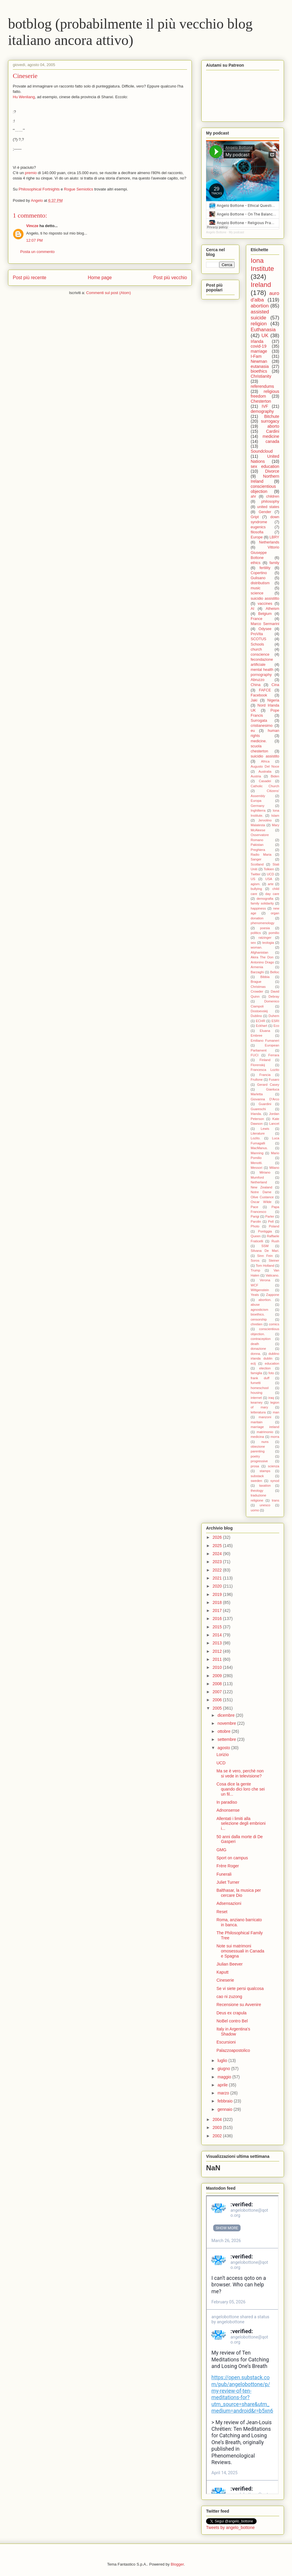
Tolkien (269, 869)
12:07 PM (34, 240)
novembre (227, 1723)
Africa (265, 761)
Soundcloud (262, 451)
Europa (256, 800)
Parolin (256, 1221)
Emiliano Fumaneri (265, 1040)
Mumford (257, 1177)
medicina (257, 1436)
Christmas (258, 986)
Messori (256, 1167)
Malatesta (258, 825)
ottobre (224, 1731)
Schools (257, 644)
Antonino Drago (262, 962)
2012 (218, 1651)
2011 (218, 1659)
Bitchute (271, 416)
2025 (218, 1545)
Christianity (261, 376)
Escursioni (226, 2042)
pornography (261, 675)
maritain (257, 1422)
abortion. (264, 1300)
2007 (218, 1691)
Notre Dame (261, 1192)
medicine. (259, 741)
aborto (273, 426)
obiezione (258, 1446)
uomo (255, 1510)
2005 (218, 1708)
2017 (218, 1610)
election (265, 1368)
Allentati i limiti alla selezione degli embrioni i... (241, 1823)
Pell (271, 1221)
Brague (256, 981)
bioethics (259, 371)
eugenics (258, 527)
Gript (255, 517)
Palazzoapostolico (233, 2050)
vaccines (265, 604)
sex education (265, 466)
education (272, 1363)
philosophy (270, 501)
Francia (264, 1075)
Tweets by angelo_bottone (230, 2527)
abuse (255, 1304)
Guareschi (258, 1109)
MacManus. (259, 1148)
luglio (222, 2060)
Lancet (274, 1123)
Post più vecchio (170, 277)
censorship (259, 1319)
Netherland (259, 1182)
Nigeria (273, 700)
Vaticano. (272, 1275)
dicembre (226, 1715)
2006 (218, 1699)
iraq (271, 1397)
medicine (271, 436)
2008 (218, 1683)
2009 (218, 1675)
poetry (255, 1456)
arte (271, 884)
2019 (218, 1594)
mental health (262, 670)
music (255, 588)
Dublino (256, 1016)
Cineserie (225, 1980)
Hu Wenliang (24, 97)
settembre (227, 1739)
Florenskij (258, 1065)
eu (253, 731)
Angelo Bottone (216, 232)
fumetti (256, 1383)
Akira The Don (262, 957)
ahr (253, 496)
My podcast (236, 232)
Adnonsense (228, 1810)
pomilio (274, 933)
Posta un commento (37, 251)
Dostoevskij (259, 1011)
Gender (265, 512)
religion (259, 324)
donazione (258, 1348)
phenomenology (262, 923)
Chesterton (261, 401)
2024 (218, 1553)
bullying (256, 889)
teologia (268, 942)
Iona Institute (262, 264)
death (255, 1344)
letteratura (258, 1412)
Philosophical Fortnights (39, 189)
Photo (255, 1226)
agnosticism (259, 1309)
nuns (265, 1442)
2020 (218, 1586)
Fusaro (274, 1079)
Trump (255, 1270)
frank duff (260, 1378)
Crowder (257, 991)
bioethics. (258, 1314)
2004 (218, 2119)
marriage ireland (265, 1427)
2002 (218, 2135)
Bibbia (264, 977)
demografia (265, 898)
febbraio (225, 2101)
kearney (257, 1402)
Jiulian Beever (229, 1964)
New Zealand (261, 1187)
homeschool (260, 1388)
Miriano (265, 1172)
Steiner (274, 1260)
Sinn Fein (265, 1255)
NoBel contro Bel (232, 2021)
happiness (258, 908)
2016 (218, 1618)
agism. (255, 884)
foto (271, 1373)
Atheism (273, 609)
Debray (274, 996)
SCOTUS (258, 639)
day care (272, 894)
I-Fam (256, 356)
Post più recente (29, 277)
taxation (265, 1485)
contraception (261, 1339)
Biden (275, 776)
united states (268, 507)
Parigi (255, 1216)
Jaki (254, 700)
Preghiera (258, 850)
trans (275, 1500)
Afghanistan (259, 952)
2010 (218, 1667)
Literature (258, 1133)
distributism (260, 583)
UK (264, 335)
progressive (259, 1461)
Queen (256, 1236)
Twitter (255, 874)
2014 (218, 1635)
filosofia (257, 532)
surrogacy (270, 421)
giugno (224, 2068)
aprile (223, 2085)
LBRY (274, 537)
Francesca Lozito (265, 1069)
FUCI (254, 1055)
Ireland (261, 284)
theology (257, 1490)
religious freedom (265, 394)
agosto (224, 1747)
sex (253, 942)
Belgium (265, 614)
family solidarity (262, 903)
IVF (265, 406)
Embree (256, 1035)
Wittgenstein (260, 1290)
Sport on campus (232, 1857)
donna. (256, 1353)
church (256, 649)
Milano (274, 1167)
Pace (254, 1207)
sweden (256, 1481)
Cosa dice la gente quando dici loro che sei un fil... (240, 1789)
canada (272, 441)
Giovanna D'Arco (265, 1099)
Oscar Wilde (261, 1202)
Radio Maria (261, 854)
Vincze (32, 226)
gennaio (225, 2109)
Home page (100, 277)
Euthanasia (263, 329)
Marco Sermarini (265, 624)
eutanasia (260, 366)
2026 (218, 1537)
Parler (269, 1216)
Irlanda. (256, 1114)
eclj (253, 1363)
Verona (265, 1280)
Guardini (265, 1104)
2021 (218, 1578)
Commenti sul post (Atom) (108, 292)
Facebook (259, 695)
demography (262, 411)
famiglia (256, 1373)
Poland (274, 1226)
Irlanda (257, 341)
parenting (258, 1451)
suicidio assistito (265, 756)
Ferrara (273, 1055)
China (255, 685)
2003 (218, 2127)
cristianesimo (261, 726)
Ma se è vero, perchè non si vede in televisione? (240, 1773)
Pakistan (257, 844)
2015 (218, 1626)
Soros (255, 1260)
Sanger (256, 859)
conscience (260, 654)
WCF (254, 1285)
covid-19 (258, 346)
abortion (260, 306)
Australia (264, 771)
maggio (224, 2076)
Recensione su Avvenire (238, 2004)
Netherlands (269, 542)
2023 (218, 1561)
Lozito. (255, 1138)
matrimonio (265, 1432)
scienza (273, 1466)
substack (257, 1476)
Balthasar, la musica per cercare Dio (238, 1893)
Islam (275, 815)
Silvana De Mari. (265, 1250)
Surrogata (259, 720)
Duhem (274, 1016)
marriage (259, 351)
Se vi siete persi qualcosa (240, 1988)
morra (275, 1436)
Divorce (272, 471)
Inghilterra (258, 810)
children (272, 496)
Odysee (264, 629)
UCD (270, 874)
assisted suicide (260, 315)
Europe (257, 537)
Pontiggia (265, 1231)
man (276, 1412)
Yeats (255, 1294)
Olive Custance (262, 1197)
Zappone (272, 1294)
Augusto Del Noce (265, 766)
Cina (275, 685)
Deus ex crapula (231, 2013)
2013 (218, 1643)
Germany (257, 805)
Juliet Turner (227, 1882)
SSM (265, 1246)
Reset (221, 1911)
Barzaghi (257, 972)
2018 (218, 1602)
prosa (255, 1466)
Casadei (265, 781)
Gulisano (258, 578)
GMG (221, 1849)
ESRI (275, 1021)
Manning (257, 1153)
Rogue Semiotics (78, 189)
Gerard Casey (268, 1084)
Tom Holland (265, 1265)
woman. (256, 947)
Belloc (274, 972)
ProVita (257, 634)
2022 (218, 1570)
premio (31, 173)
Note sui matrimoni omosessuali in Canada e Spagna (240, 1951)
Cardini (272, 431)
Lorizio (222, 1754)
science (257, 593)
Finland (265, 1060)
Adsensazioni (228, 1903)
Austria (256, 776)
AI (252, 609)
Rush (275, 1241)
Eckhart (261, 1025)
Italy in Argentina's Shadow (233, 2031)
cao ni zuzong (229, 1996)
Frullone (257, 1079)
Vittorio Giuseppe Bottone (265, 552)
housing (256, 1392)
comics (274, 1324)
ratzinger (264, 937)
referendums (262, 386)
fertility (265, 568)
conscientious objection (263, 489)
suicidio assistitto (265, 598)
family (274, 563)
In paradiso (226, 1802)
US (253, 879)
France (256, 619)
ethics (255, 563)
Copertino (259, 573)
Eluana (265, 1030)
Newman (259, 361)
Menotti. (257, 1163)
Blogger (177, 2564)
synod (274, 1481)
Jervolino (265, 820)
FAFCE (265, 690)
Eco (276, 1025)
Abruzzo (257, 680)
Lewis (265, 1128)
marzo (223, 2093)
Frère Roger (227, 1865)
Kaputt (222, 1972)
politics (256, 933)
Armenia (257, 967)
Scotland (257, 864)
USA (268, 879)
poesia (265, 928)
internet (256, 1397)
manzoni (265, 1417)
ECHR (260, 1021)
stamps (265, 1471)
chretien (257, 1324)
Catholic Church (265, 786)
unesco (265, 1505)
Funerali (224, 1874)
